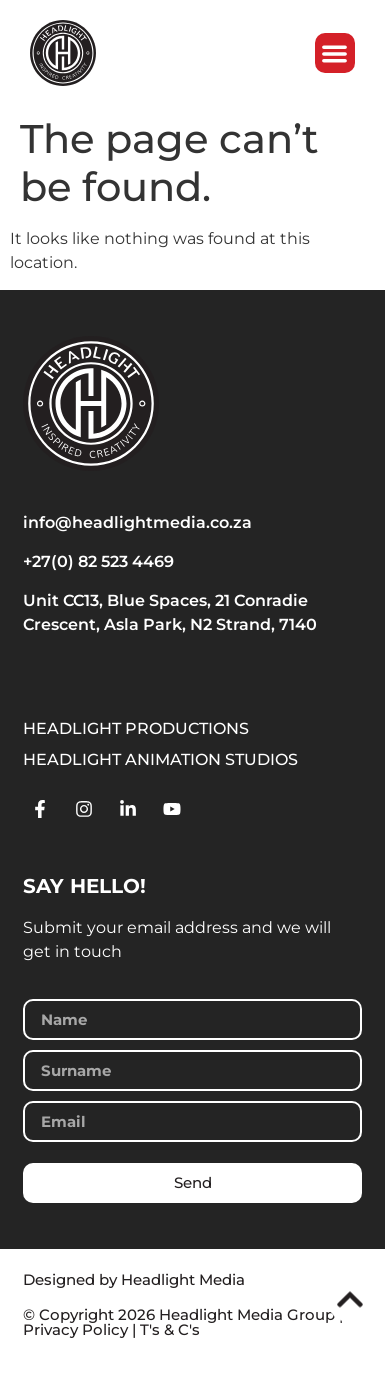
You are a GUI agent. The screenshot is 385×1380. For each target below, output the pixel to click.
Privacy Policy (75, 1329)
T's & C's (170, 1329)
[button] (335, 53)
